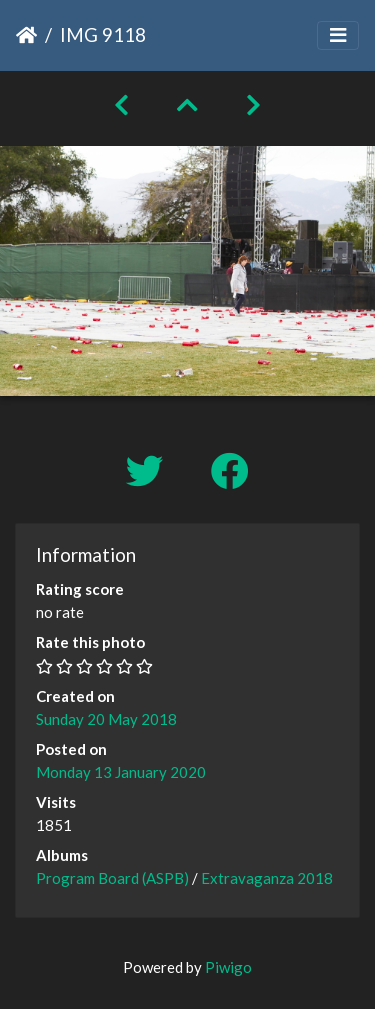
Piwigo (228, 967)
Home (26, 35)
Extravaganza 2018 (267, 878)
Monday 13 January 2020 (121, 772)
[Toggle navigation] (338, 35)
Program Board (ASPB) (112, 878)
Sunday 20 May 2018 (106, 719)
